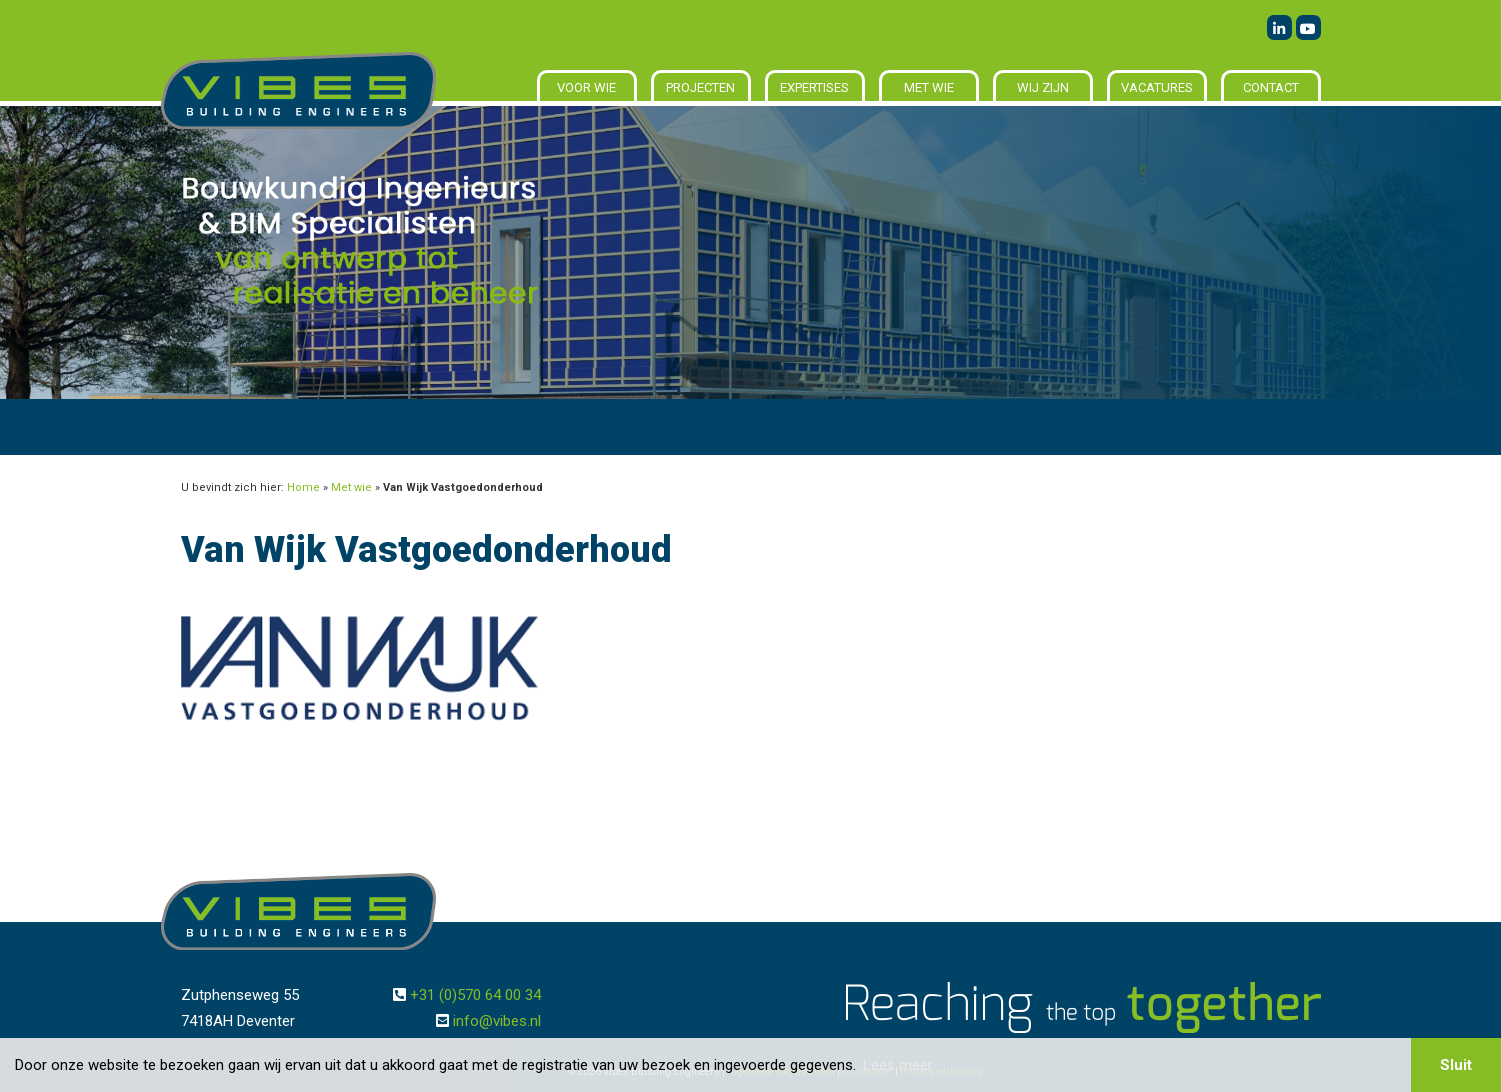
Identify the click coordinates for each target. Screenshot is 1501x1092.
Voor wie (586, 87)
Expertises (814, 87)
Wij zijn (1043, 87)
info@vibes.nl (497, 1021)
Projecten (700, 87)
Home (303, 487)
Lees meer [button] (898, 1065)
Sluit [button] (1456, 1065)
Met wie (929, 87)
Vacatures (1157, 87)
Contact (1271, 87)
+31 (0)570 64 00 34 (475, 995)
